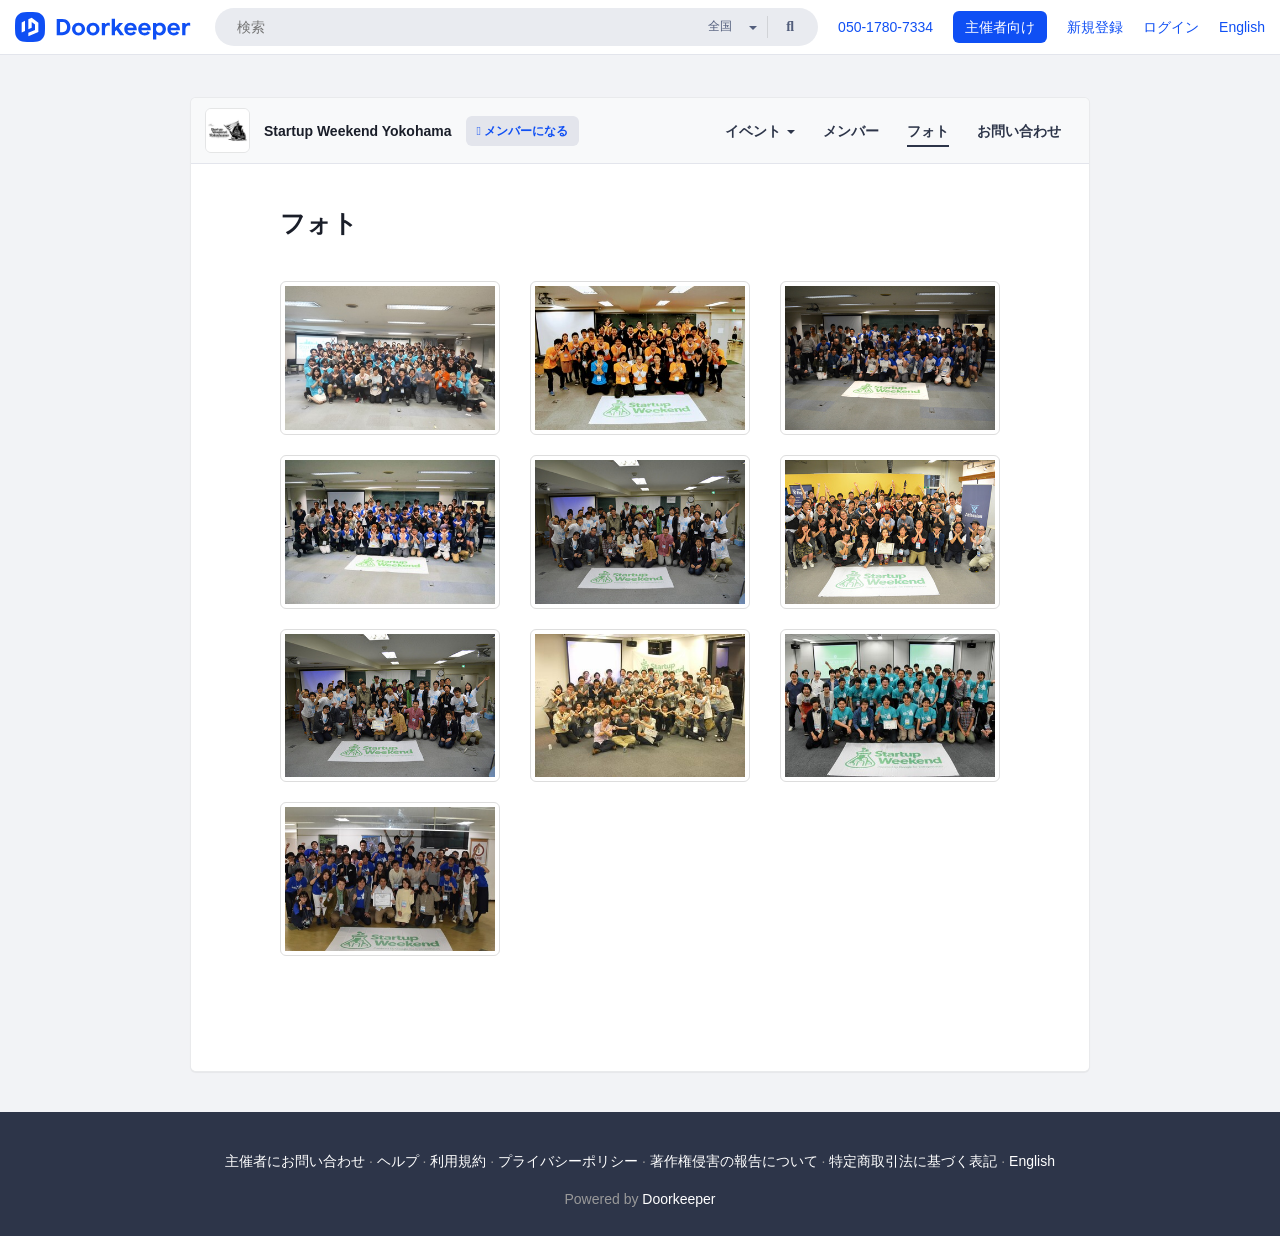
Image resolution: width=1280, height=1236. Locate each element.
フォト (928, 131)
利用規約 (458, 1161)
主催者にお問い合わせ (295, 1161)
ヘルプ (398, 1161)
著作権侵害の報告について (734, 1161)
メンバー (851, 131)
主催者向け (1000, 27)
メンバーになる (523, 131)
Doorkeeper (678, 1199)
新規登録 (1095, 27)
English (1242, 27)
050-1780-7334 (885, 27)
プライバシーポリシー (568, 1161)
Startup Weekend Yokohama (358, 131)
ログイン (1171, 27)
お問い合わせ (1019, 131)
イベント (760, 131)
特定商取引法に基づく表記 (913, 1161)
